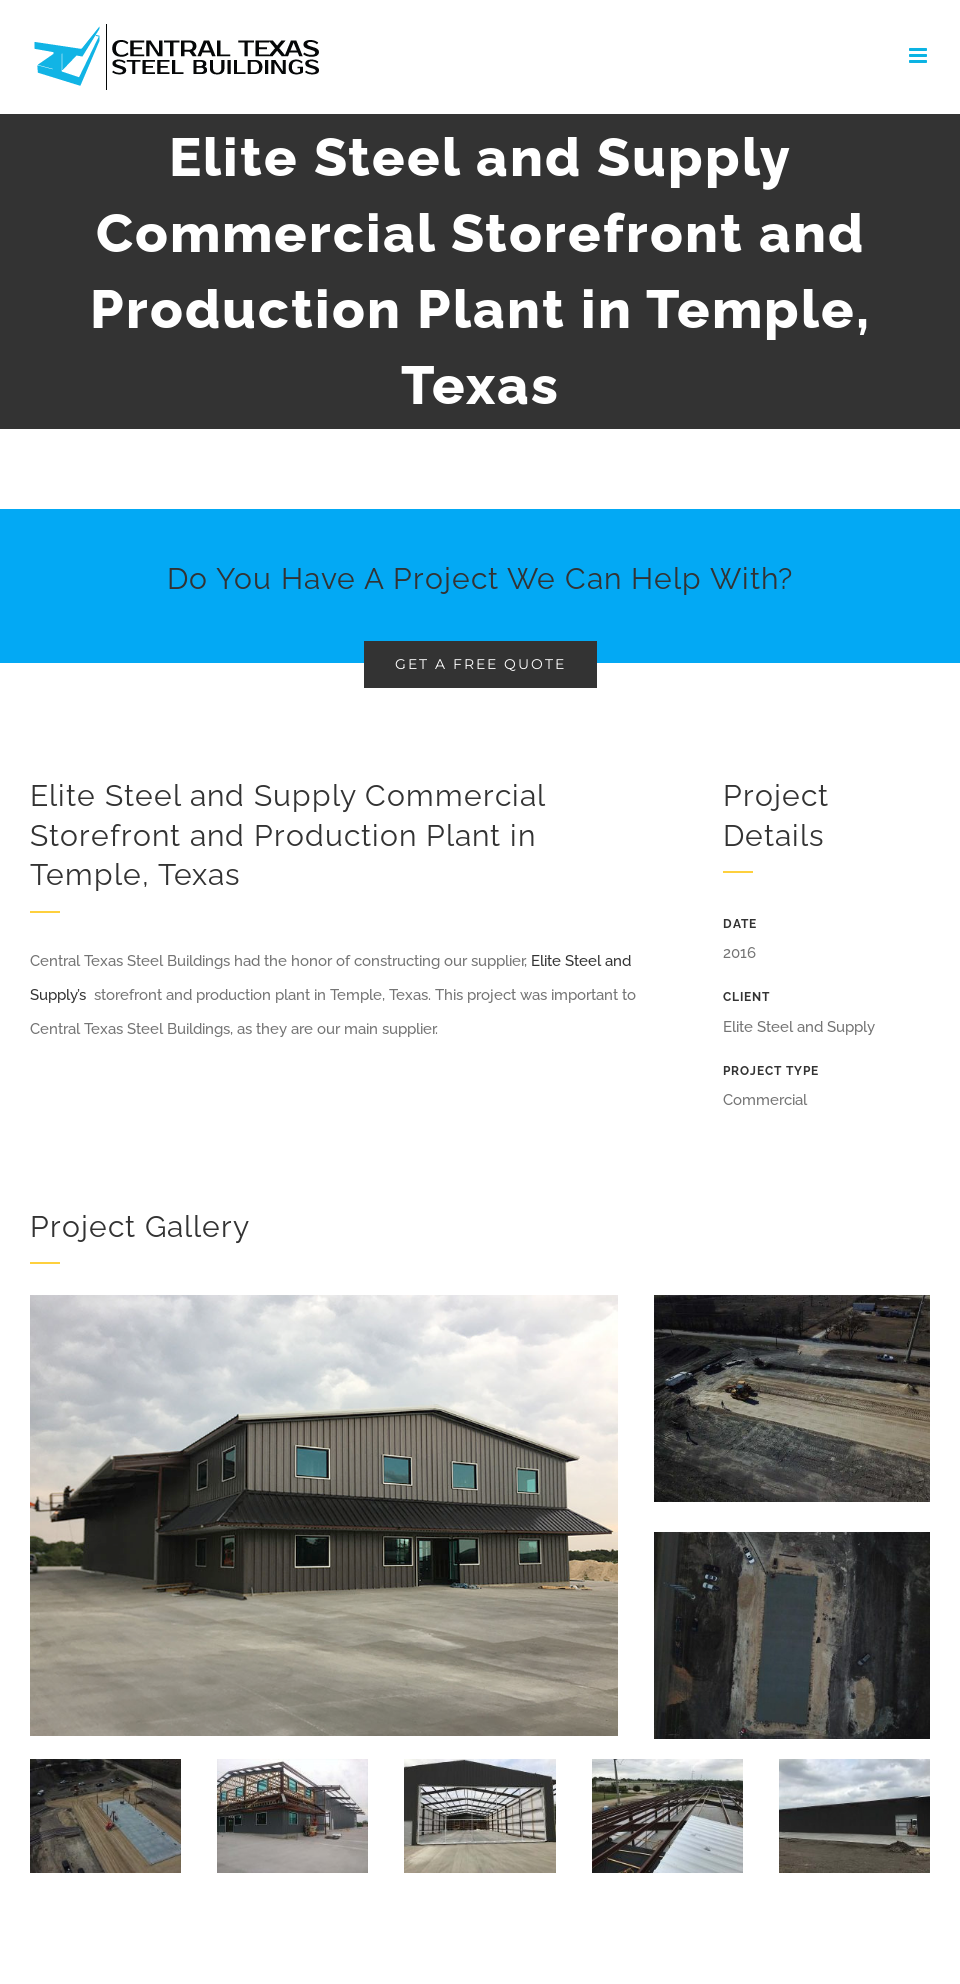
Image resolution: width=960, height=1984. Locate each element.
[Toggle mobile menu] (919, 55)
